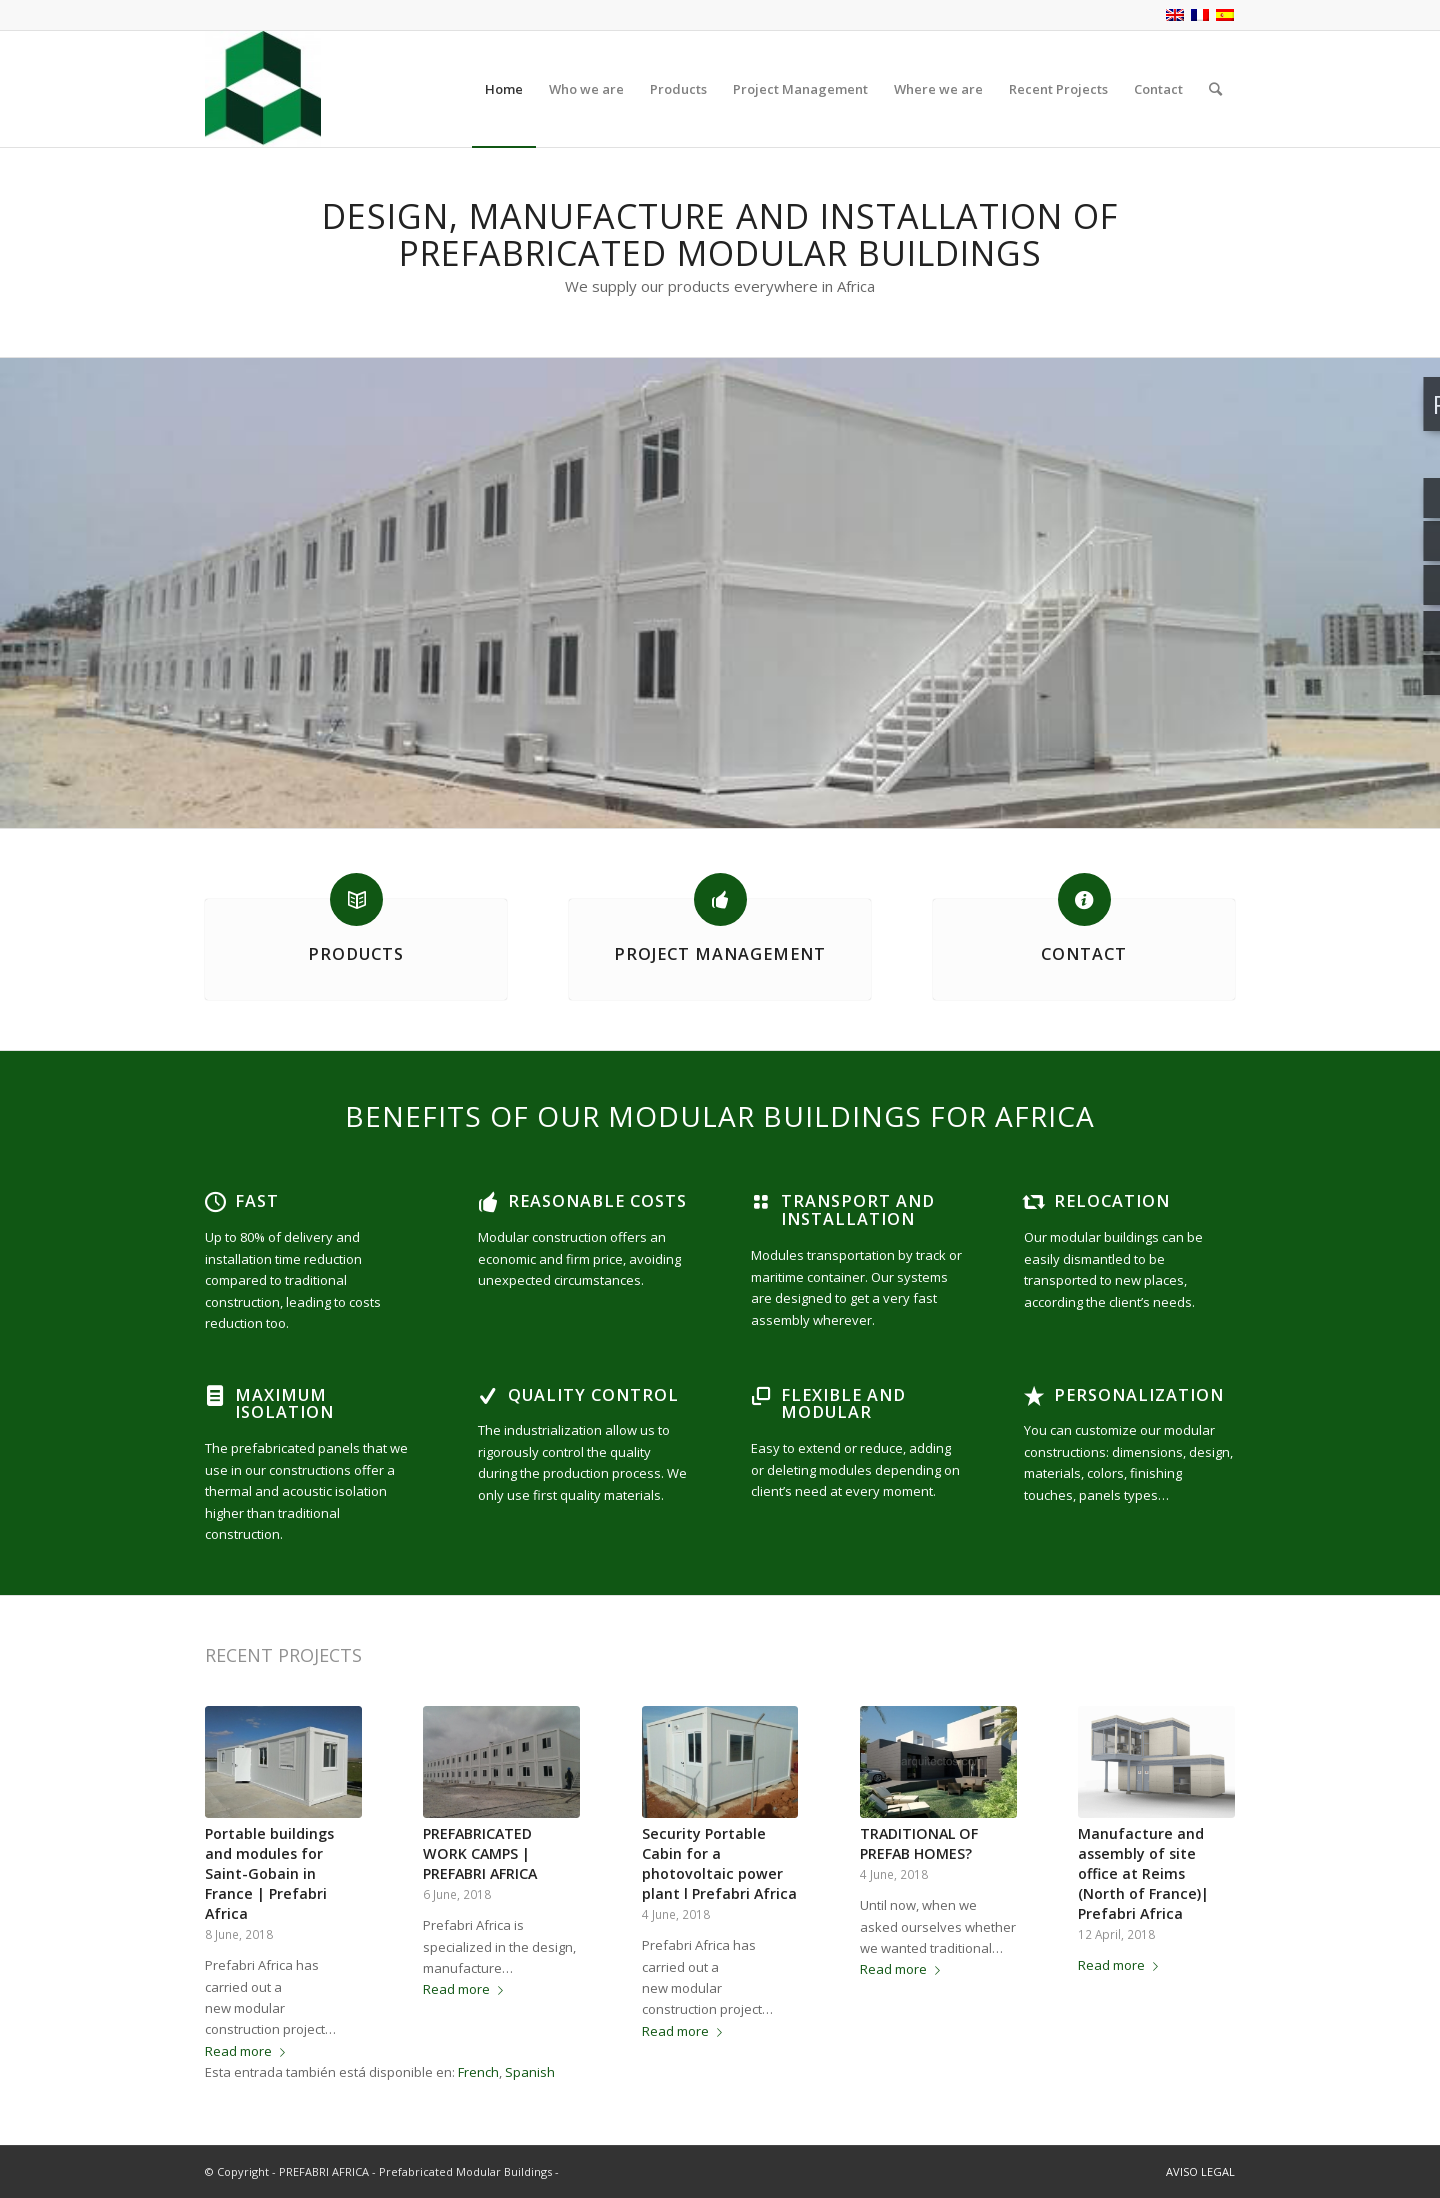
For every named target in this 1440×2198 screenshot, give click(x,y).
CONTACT (1084, 954)
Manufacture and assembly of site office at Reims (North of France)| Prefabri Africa (1143, 1873)
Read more (249, 2051)
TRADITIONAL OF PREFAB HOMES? (919, 1843)
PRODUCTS (356, 954)
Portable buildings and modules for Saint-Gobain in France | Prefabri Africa (269, 1873)
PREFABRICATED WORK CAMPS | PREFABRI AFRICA (480, 1853)
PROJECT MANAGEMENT (720, 954)
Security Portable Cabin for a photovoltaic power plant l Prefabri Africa (719, 1863)
